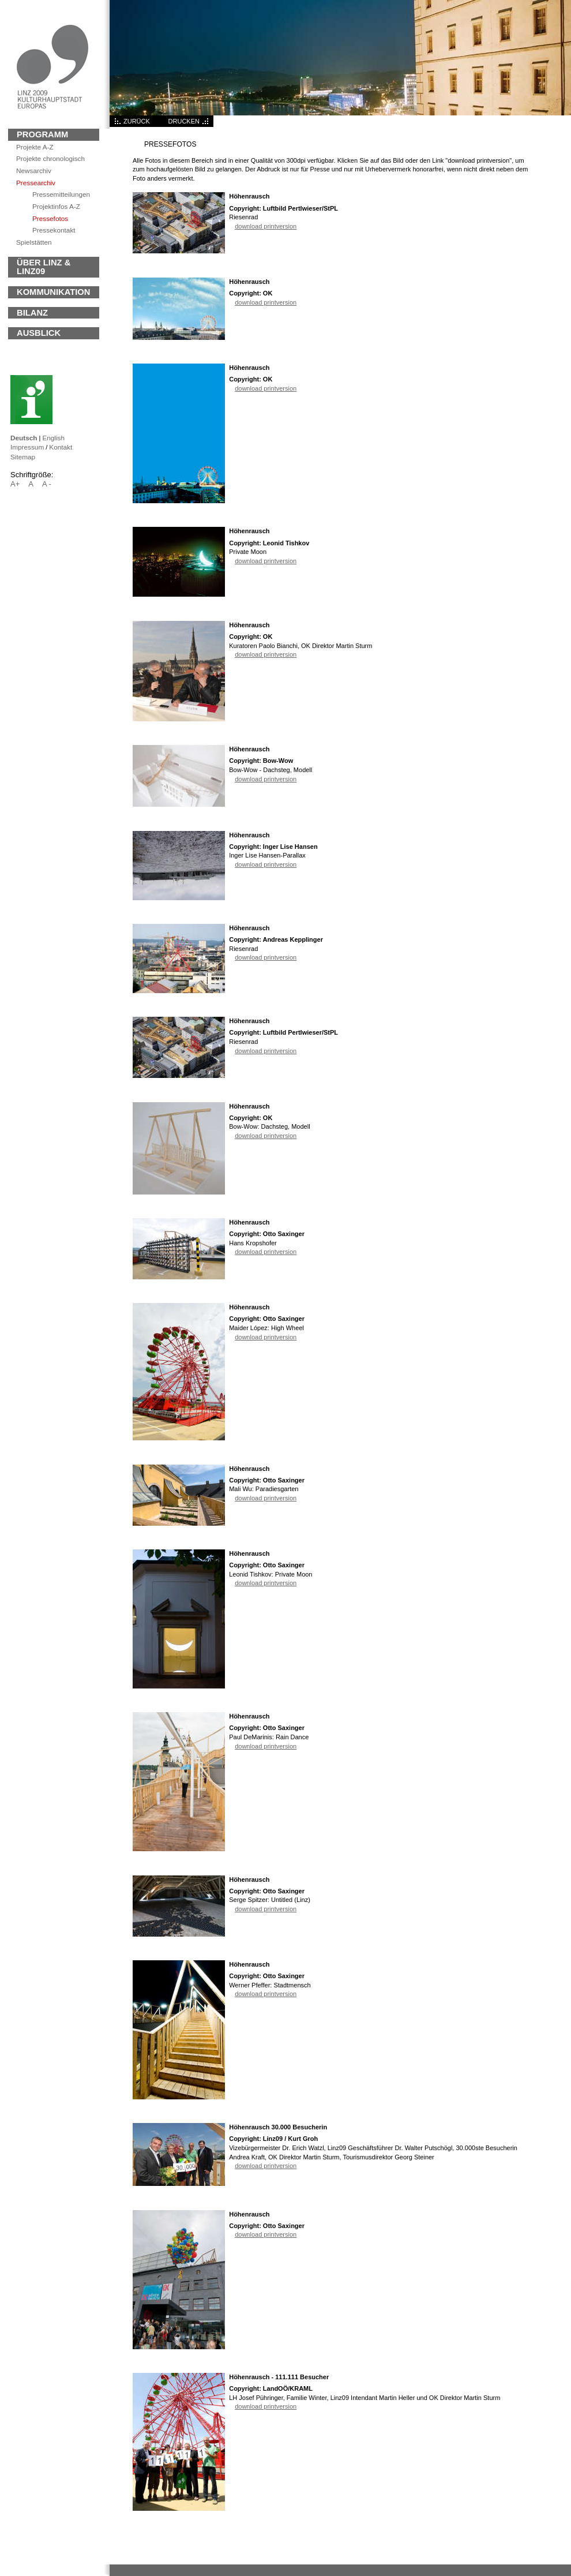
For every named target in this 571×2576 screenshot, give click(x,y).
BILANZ (32, 312)
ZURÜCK (136, 121)
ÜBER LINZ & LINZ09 (43, 267)
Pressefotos (50, 218)
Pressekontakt (54, 230)
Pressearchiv (35, 182)
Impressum (27, 447)
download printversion (265, 226)
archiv (33, 170)
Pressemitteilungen (61, 194)
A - (46, 484)
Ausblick (39, 333)
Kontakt (60, 447)
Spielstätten (33, 242)
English (53, 437)
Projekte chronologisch (50, 158)
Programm (42, 134)
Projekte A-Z (35, 147)
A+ (15, 484)
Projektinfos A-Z (56, 206)
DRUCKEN (184, 121)
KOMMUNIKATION (53, 292)
